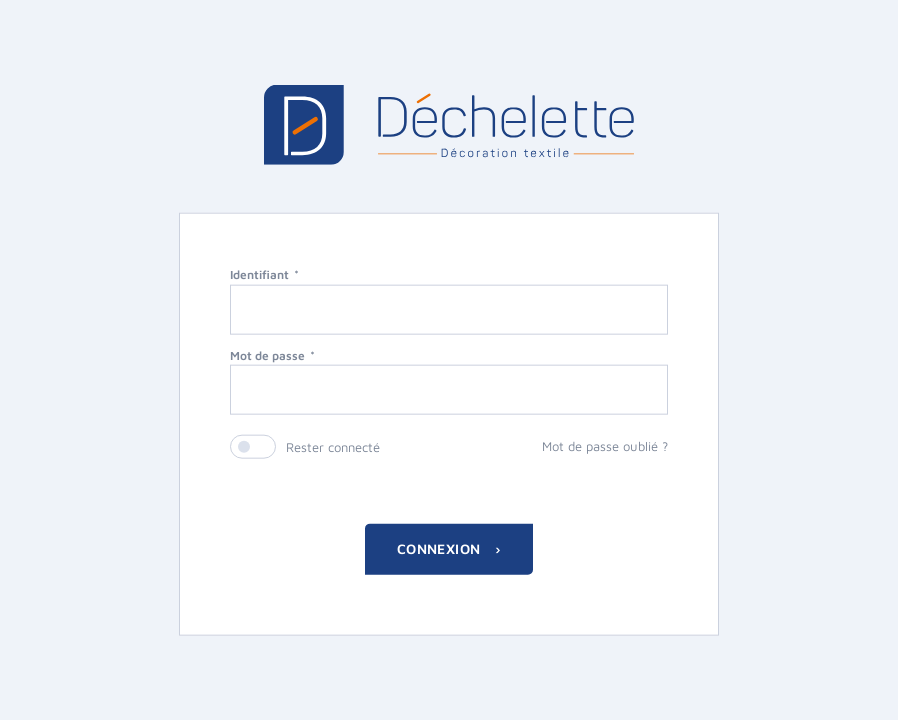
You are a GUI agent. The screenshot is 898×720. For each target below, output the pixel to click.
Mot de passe (267, 354)
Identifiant (259, 273)
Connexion (441, 548)
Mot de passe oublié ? (605, 446)
